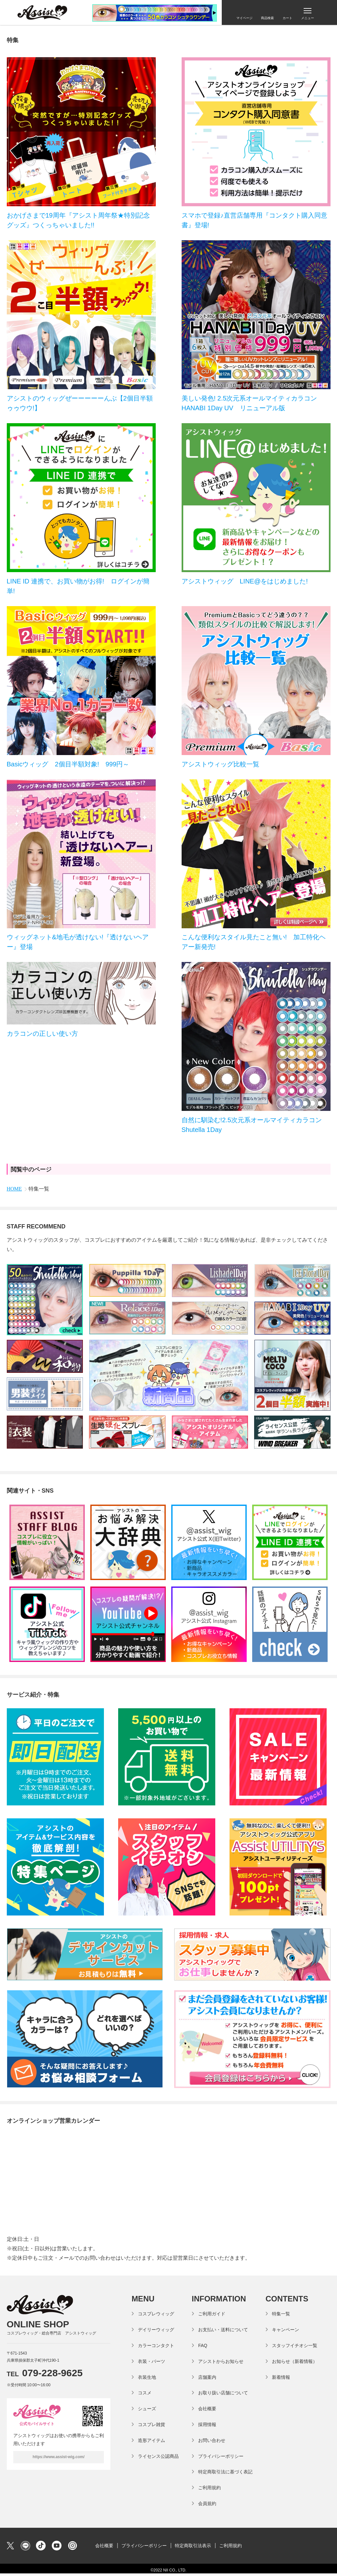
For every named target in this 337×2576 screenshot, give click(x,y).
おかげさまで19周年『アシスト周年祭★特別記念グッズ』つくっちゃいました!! (78, 220)
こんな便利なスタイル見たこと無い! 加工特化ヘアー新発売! (254, 941)
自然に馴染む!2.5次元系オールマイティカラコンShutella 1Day (252, 1124)
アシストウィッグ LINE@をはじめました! (245, 581)
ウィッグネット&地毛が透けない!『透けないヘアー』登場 (78, 941)
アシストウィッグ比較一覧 (220, 764)
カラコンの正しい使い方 (42, 1033)
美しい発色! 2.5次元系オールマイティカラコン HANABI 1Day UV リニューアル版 (253, 403)
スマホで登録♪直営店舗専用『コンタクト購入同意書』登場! (254, 220)
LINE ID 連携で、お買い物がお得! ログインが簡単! (78, 586)
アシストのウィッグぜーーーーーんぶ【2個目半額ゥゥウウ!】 (80, 403)
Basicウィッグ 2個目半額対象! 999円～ (68, 764)
